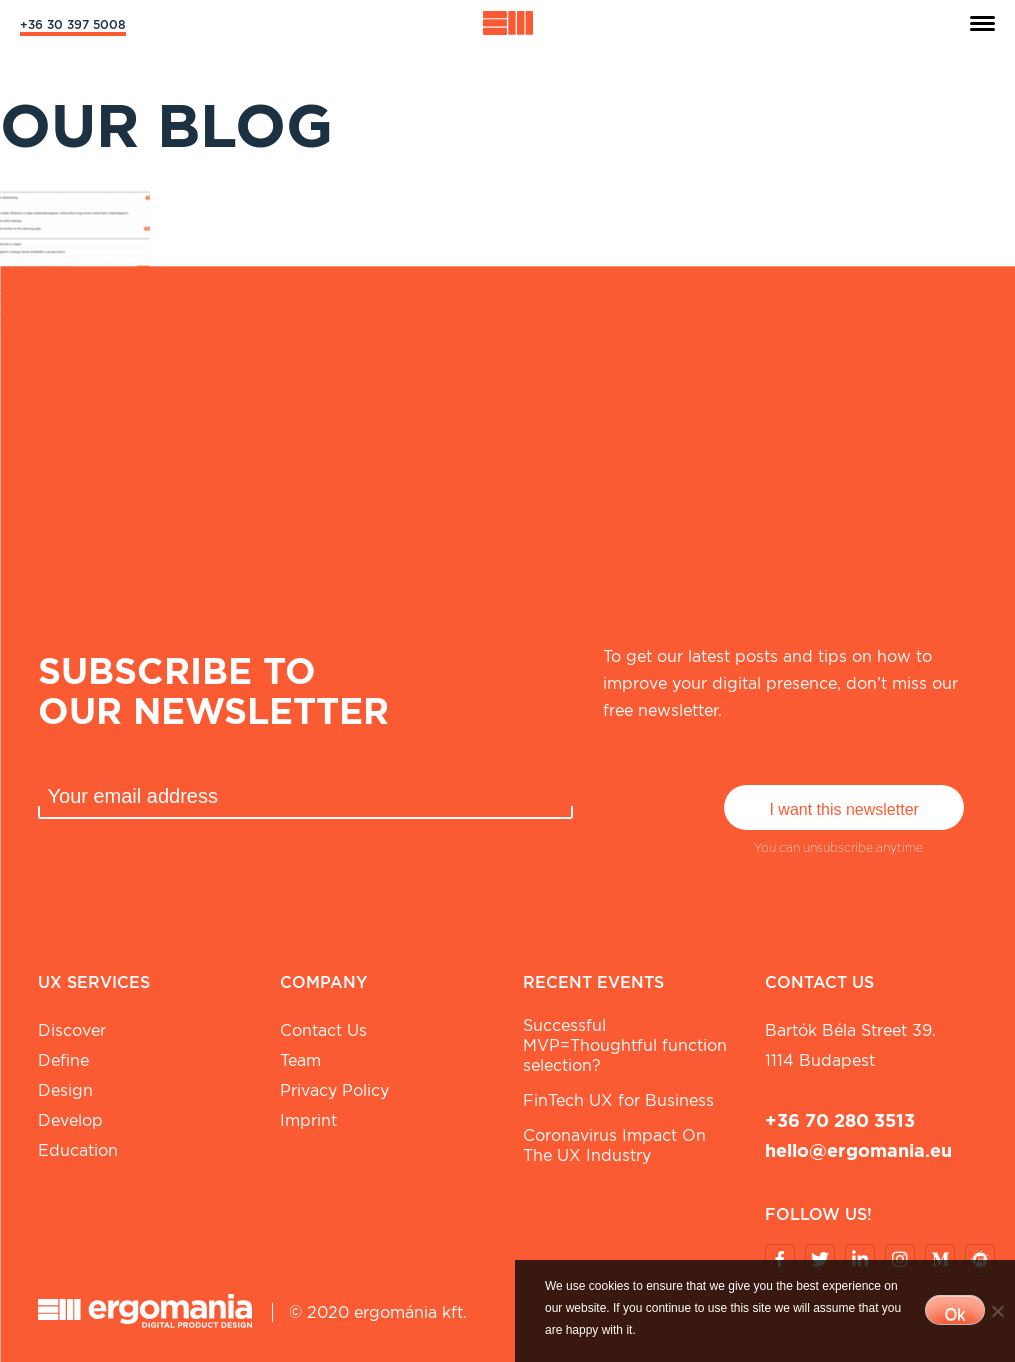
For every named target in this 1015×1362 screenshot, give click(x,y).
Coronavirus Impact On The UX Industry (614, 1145)
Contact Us (323, 1030)
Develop (70, 1120)
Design (65, 1090)
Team (300, 1060)
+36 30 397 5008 (73, 24)
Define (63, 1060)
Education (78, 1150)
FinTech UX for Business (618, 1100)
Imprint (308, 1120)
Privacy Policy (334, 1090)
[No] (997, 1311)
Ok (955, 1314)
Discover (72, 1030)
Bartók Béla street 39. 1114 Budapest (850, 1045)
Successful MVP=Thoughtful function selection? (625, 1045)
